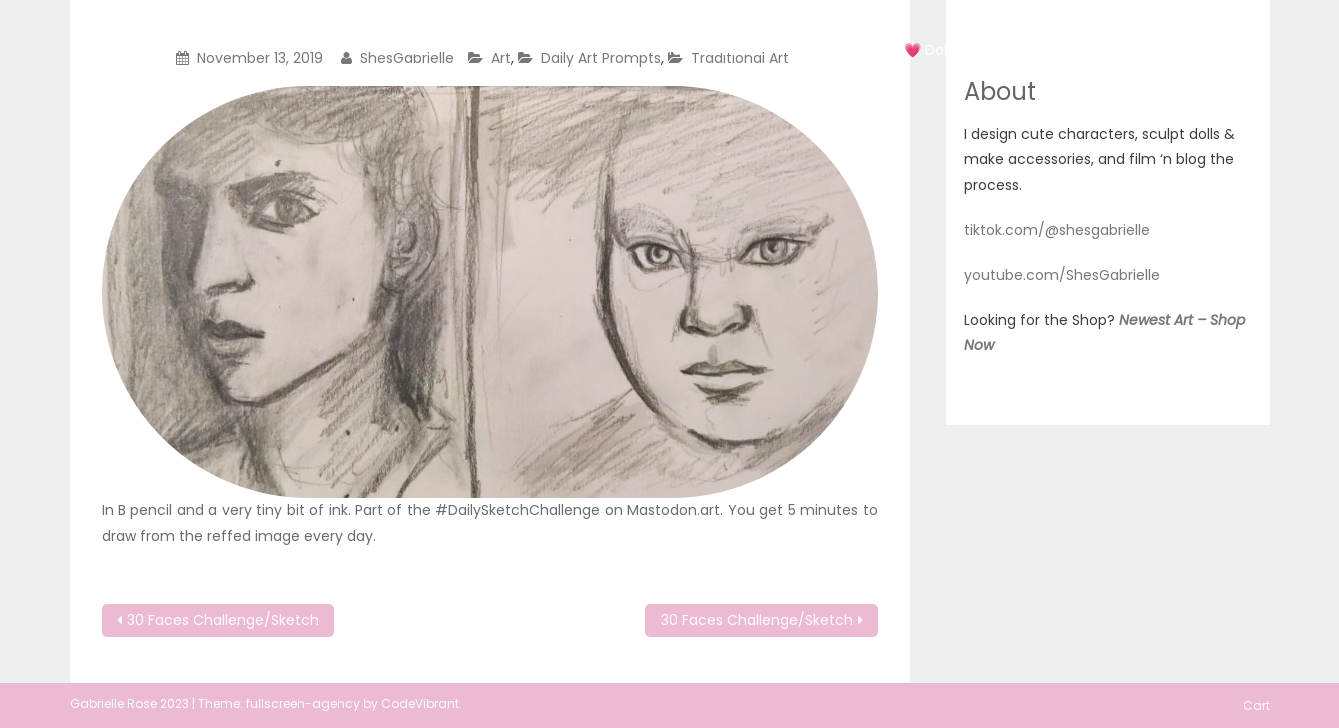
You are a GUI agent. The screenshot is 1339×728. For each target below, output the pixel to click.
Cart (1212, 50)
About (1140, 50)
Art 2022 (839, 50)
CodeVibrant (420, 703)
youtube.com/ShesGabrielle (1062, 275)
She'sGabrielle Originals (291, 32)
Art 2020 (746, 50)
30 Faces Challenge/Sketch (223, 620)
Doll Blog (1054, 50)
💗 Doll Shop (946, 50)
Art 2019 (654, 50)
